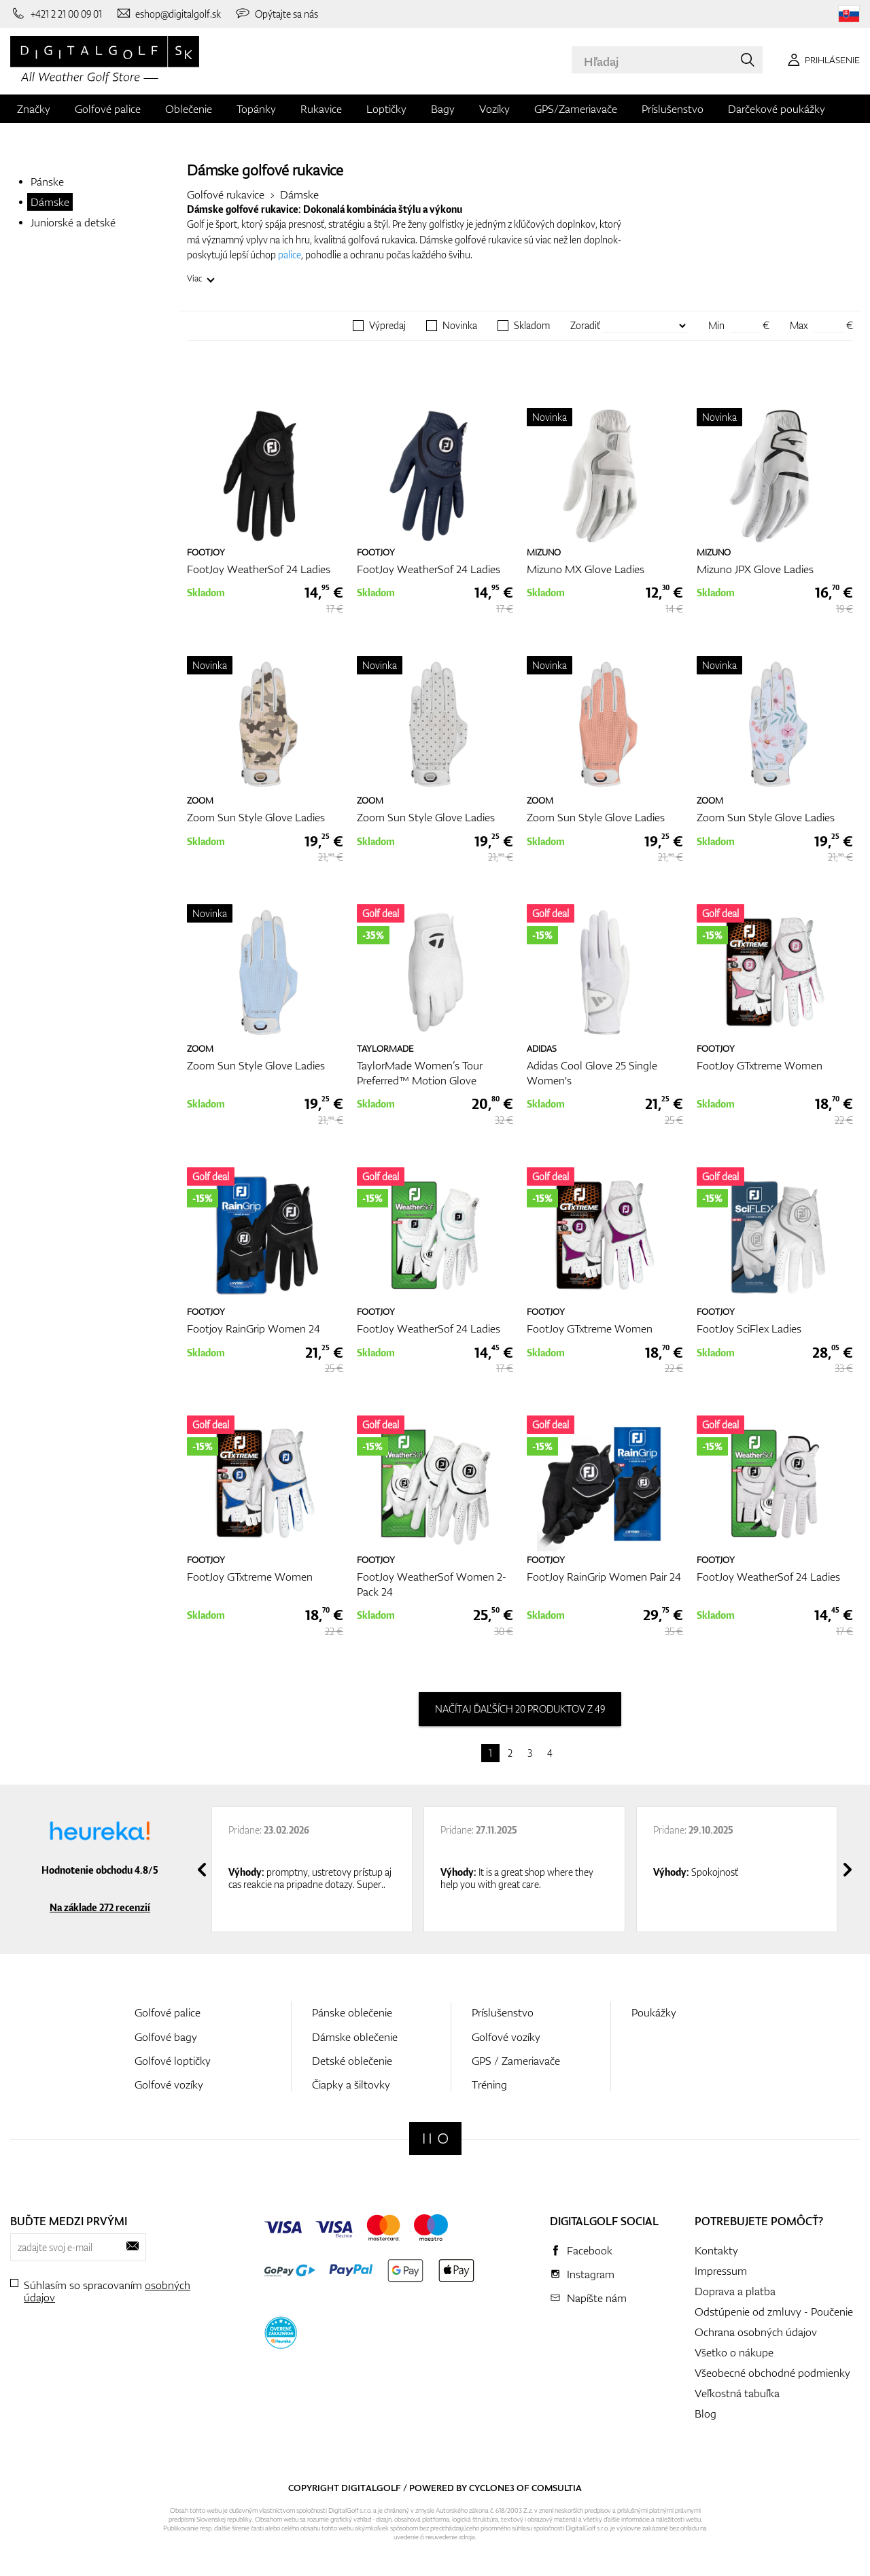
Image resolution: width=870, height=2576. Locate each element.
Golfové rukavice (225, 194)
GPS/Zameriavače (575, 108)
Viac (195, 278)
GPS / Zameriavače (516, 2060)
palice (289, 254)
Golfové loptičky (173, 2060)
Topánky (256, 108)
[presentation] (202, 1869)
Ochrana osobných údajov (756, 2331)
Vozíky (494, 108)
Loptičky (386, 108)
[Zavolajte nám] (56, 13)
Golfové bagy (166, 2036)
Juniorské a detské (73, 222)
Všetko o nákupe (734, 2352)
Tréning (489, 2084)
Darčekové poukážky (776, 108)
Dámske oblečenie (355, 2036)
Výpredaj (387, 325)
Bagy (443, 108)
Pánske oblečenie (352, 2012)
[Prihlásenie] (821, 60)
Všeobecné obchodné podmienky (772, 2372)
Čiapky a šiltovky (351, 2084)
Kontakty (716, 2250)
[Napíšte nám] (169, 13)
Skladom (532, 325)
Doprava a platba (735, 2291)
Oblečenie (188, 108)
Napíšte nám (597, 2297)
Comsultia (557, 2487)
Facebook (589, 2250)
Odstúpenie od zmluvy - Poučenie (774, 2311)
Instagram (590, 2274)
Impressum (721, 2270)
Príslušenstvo (672, 108)
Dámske (50, 201)
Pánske (47, 181)
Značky (33, 108)
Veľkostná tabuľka (737, 2393)
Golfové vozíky (169, 2084)
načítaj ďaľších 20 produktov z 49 (520, 1708)
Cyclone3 (492, 2487)
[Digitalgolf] (435, 2138)
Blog (705, 2413)
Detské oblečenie (352, 2060)
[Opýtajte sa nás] (276, 13)
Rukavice (321, 108)
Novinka (459, 325)
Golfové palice (108, 108)
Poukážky (653, 2012)
